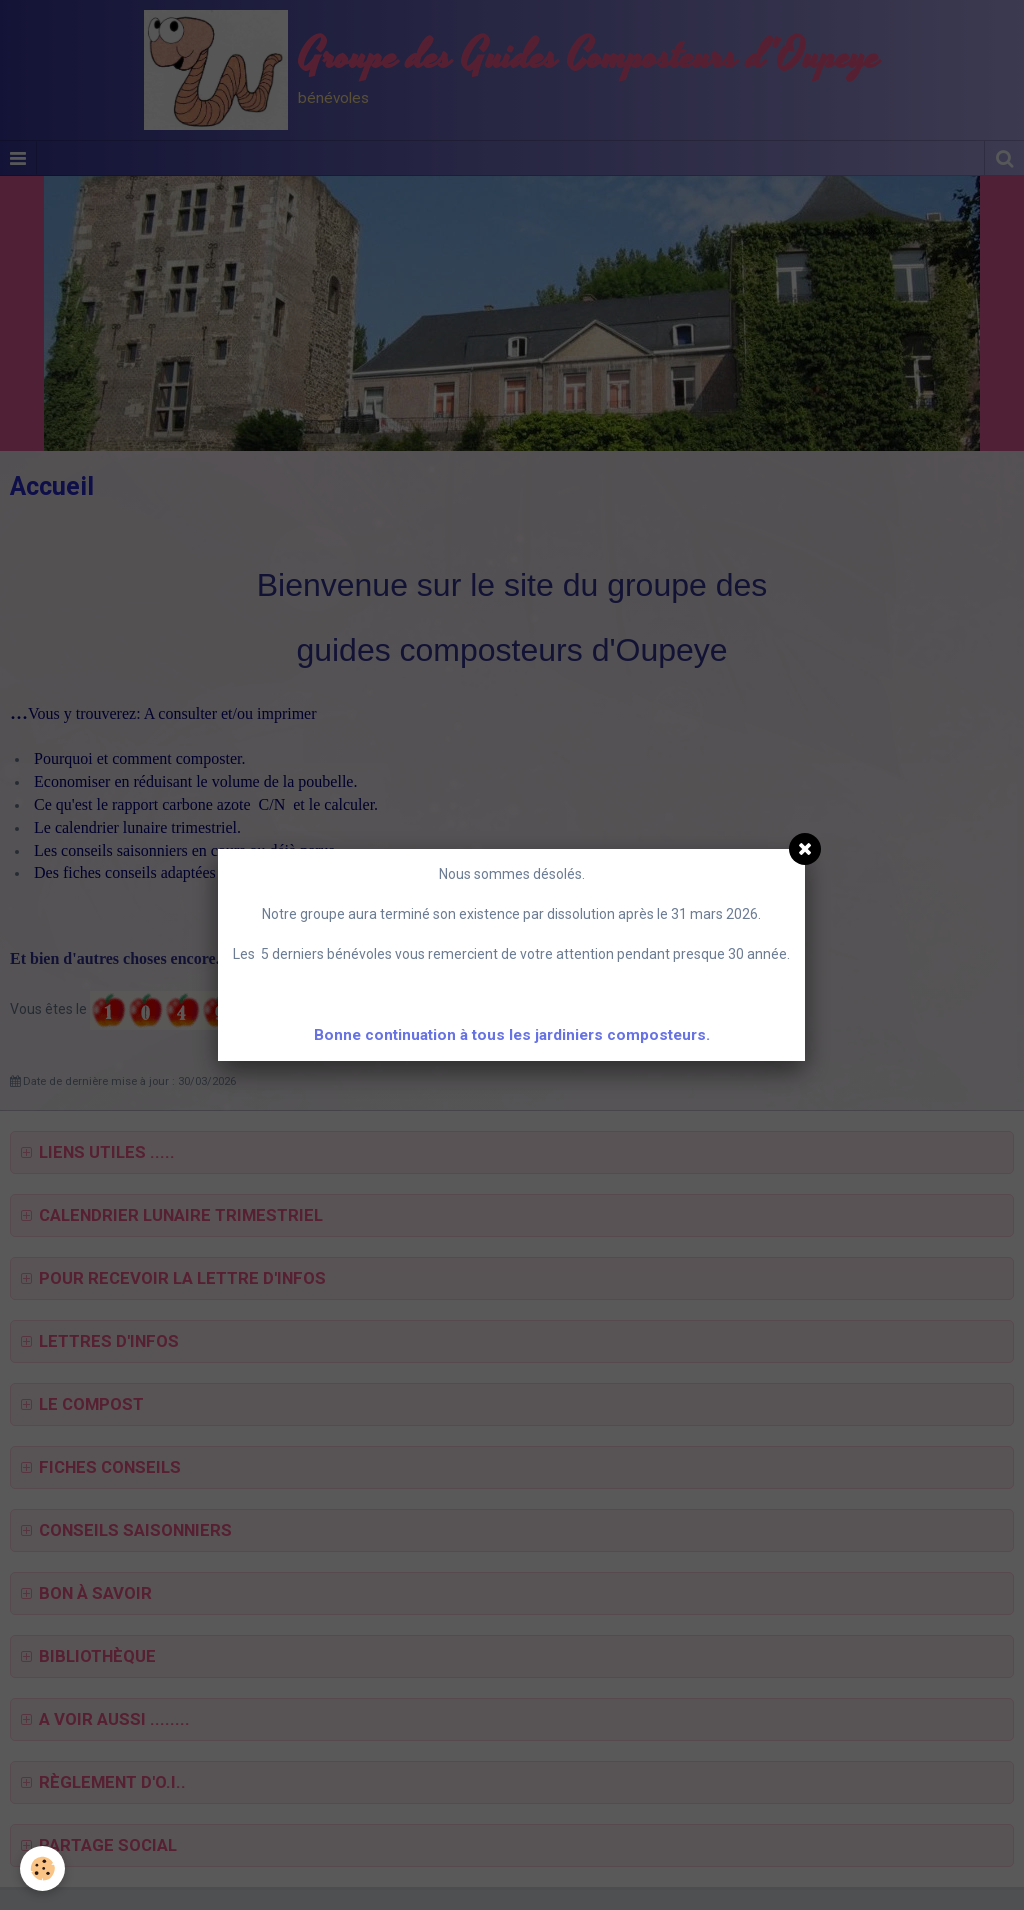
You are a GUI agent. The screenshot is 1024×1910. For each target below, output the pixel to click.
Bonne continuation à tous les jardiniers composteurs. (512, 1035)
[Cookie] (42, 1868)
